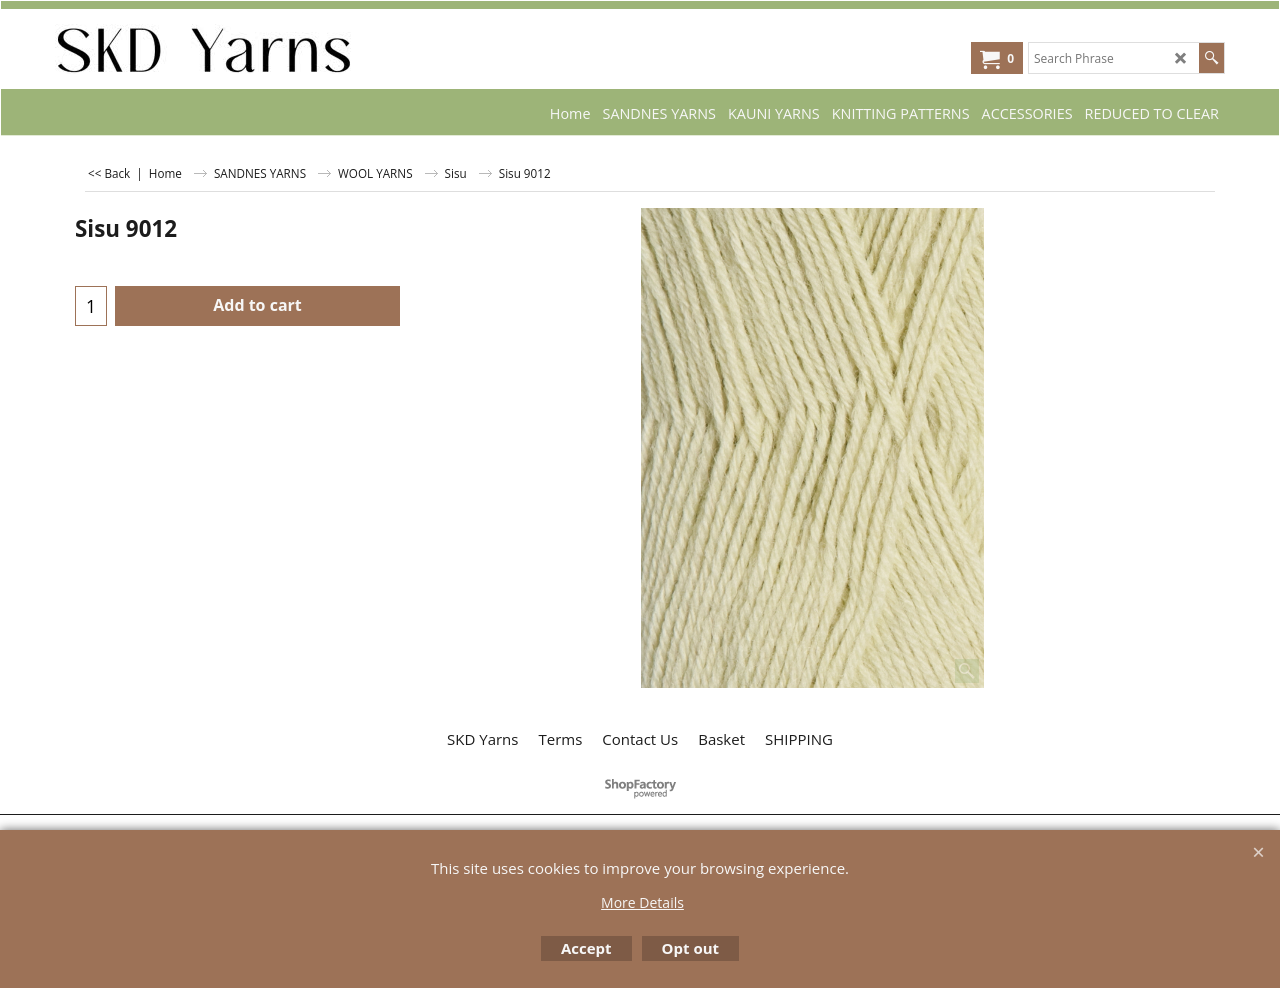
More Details (642, 902)
